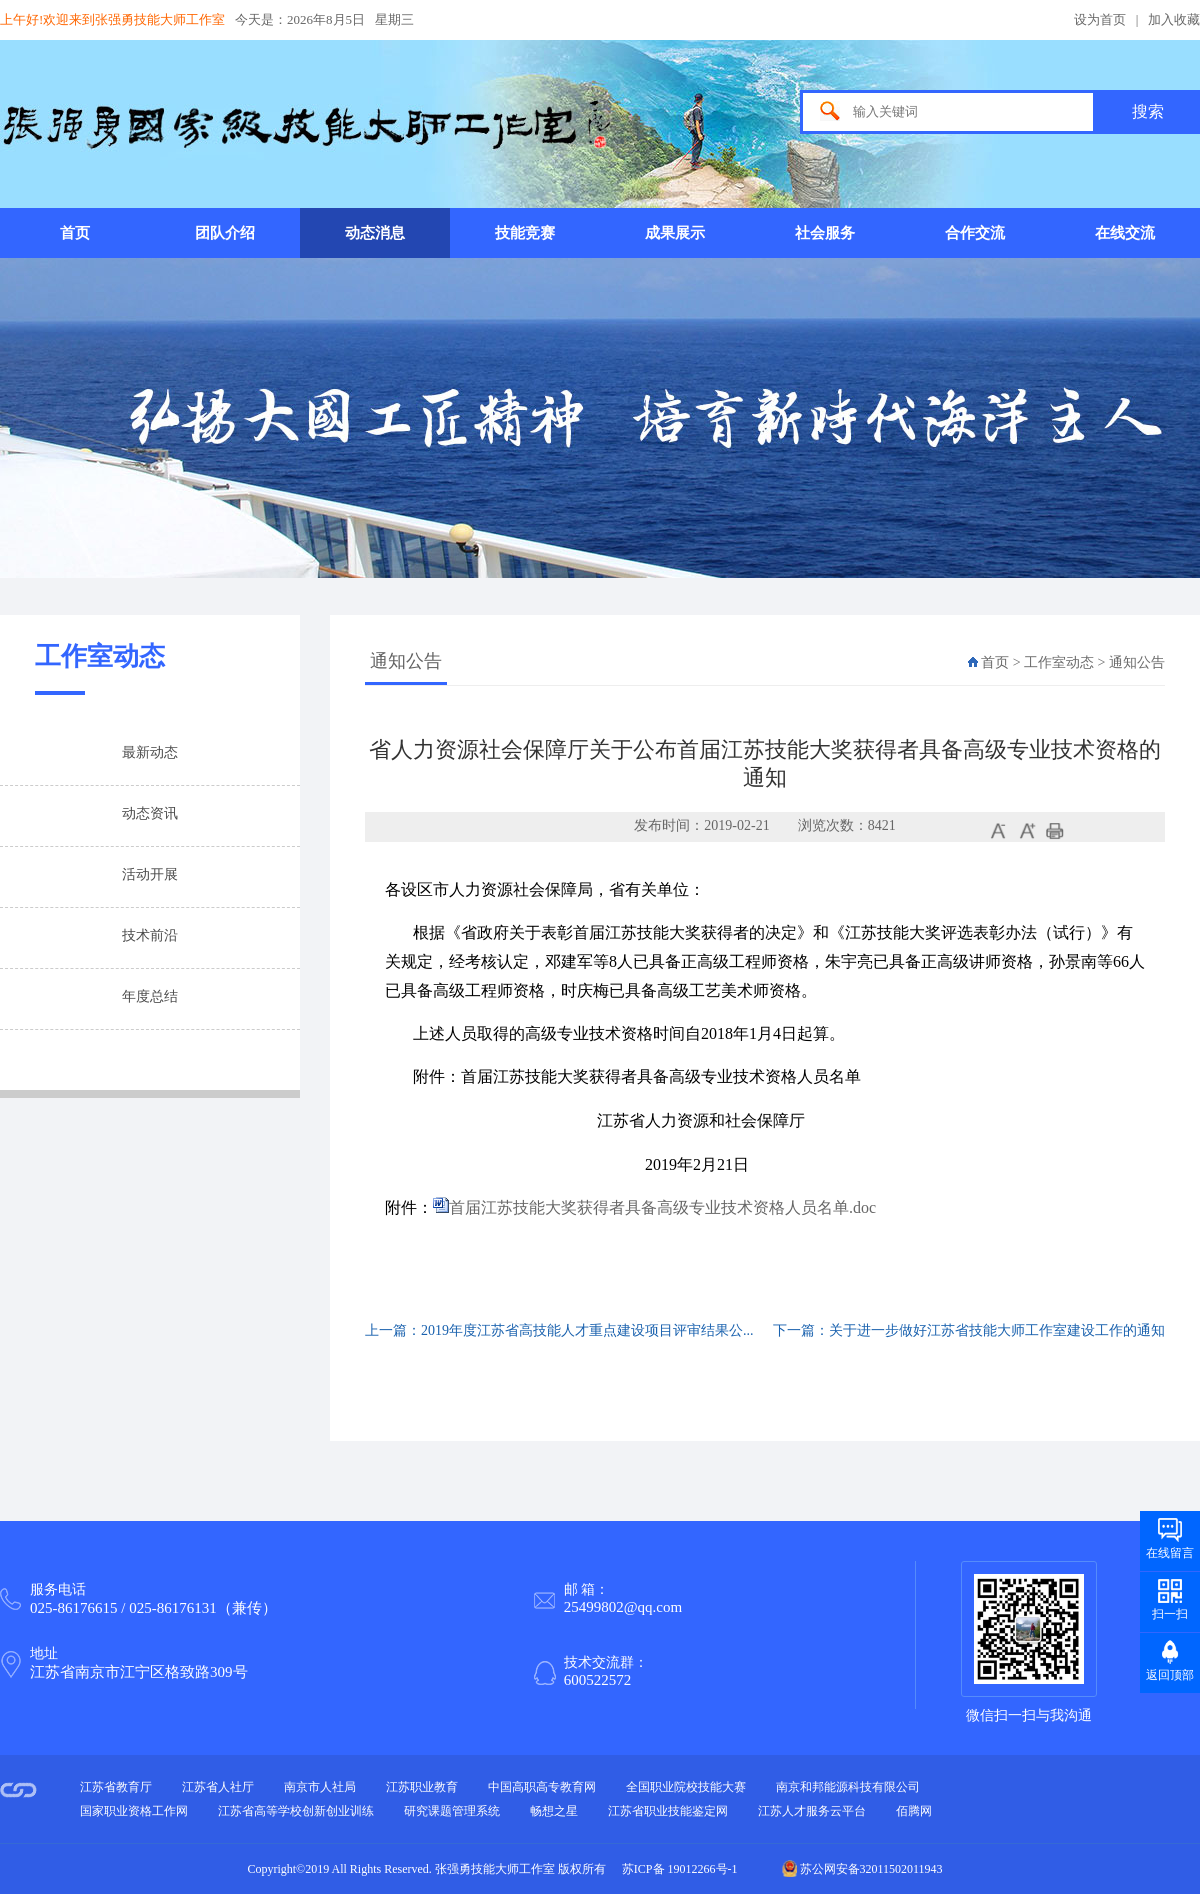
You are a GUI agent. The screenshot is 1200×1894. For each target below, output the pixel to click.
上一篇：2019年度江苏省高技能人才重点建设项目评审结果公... (559, 1330)
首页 (75, 233)
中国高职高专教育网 (542, 1787)
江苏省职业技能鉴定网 (668, 1811)
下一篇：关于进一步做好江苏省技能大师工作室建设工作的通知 (969, 1330)
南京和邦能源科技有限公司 (848, 1787)
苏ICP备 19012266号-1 (680, 1869)
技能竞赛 (525, 233)
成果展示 (675, 233)
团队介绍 (225, 233)
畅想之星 (554, 1811)
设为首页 (1100, 19)
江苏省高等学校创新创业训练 (296, 1811)
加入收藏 (1174, 19)
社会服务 (825, 233)
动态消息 (375, 233)
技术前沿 (150, 935)
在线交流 (1125, 233)
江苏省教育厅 (116, 1787)
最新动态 (150, 752)
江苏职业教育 (422, 1787)
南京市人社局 (320, 1787)
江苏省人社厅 (218, 1787)
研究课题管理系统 (452, 1811)
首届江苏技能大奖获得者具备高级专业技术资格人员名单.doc (662, 1207)
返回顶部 (1170, 1675)
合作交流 (975, 233)
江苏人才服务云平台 (812, 1811)
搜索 (1148, 111)
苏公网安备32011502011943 (862, 1869)
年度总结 (150, 996)
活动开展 (150, 874)
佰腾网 (914, 1811)
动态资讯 (150, 813)
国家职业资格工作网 (134, 1811)
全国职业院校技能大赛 (686, 1787)
